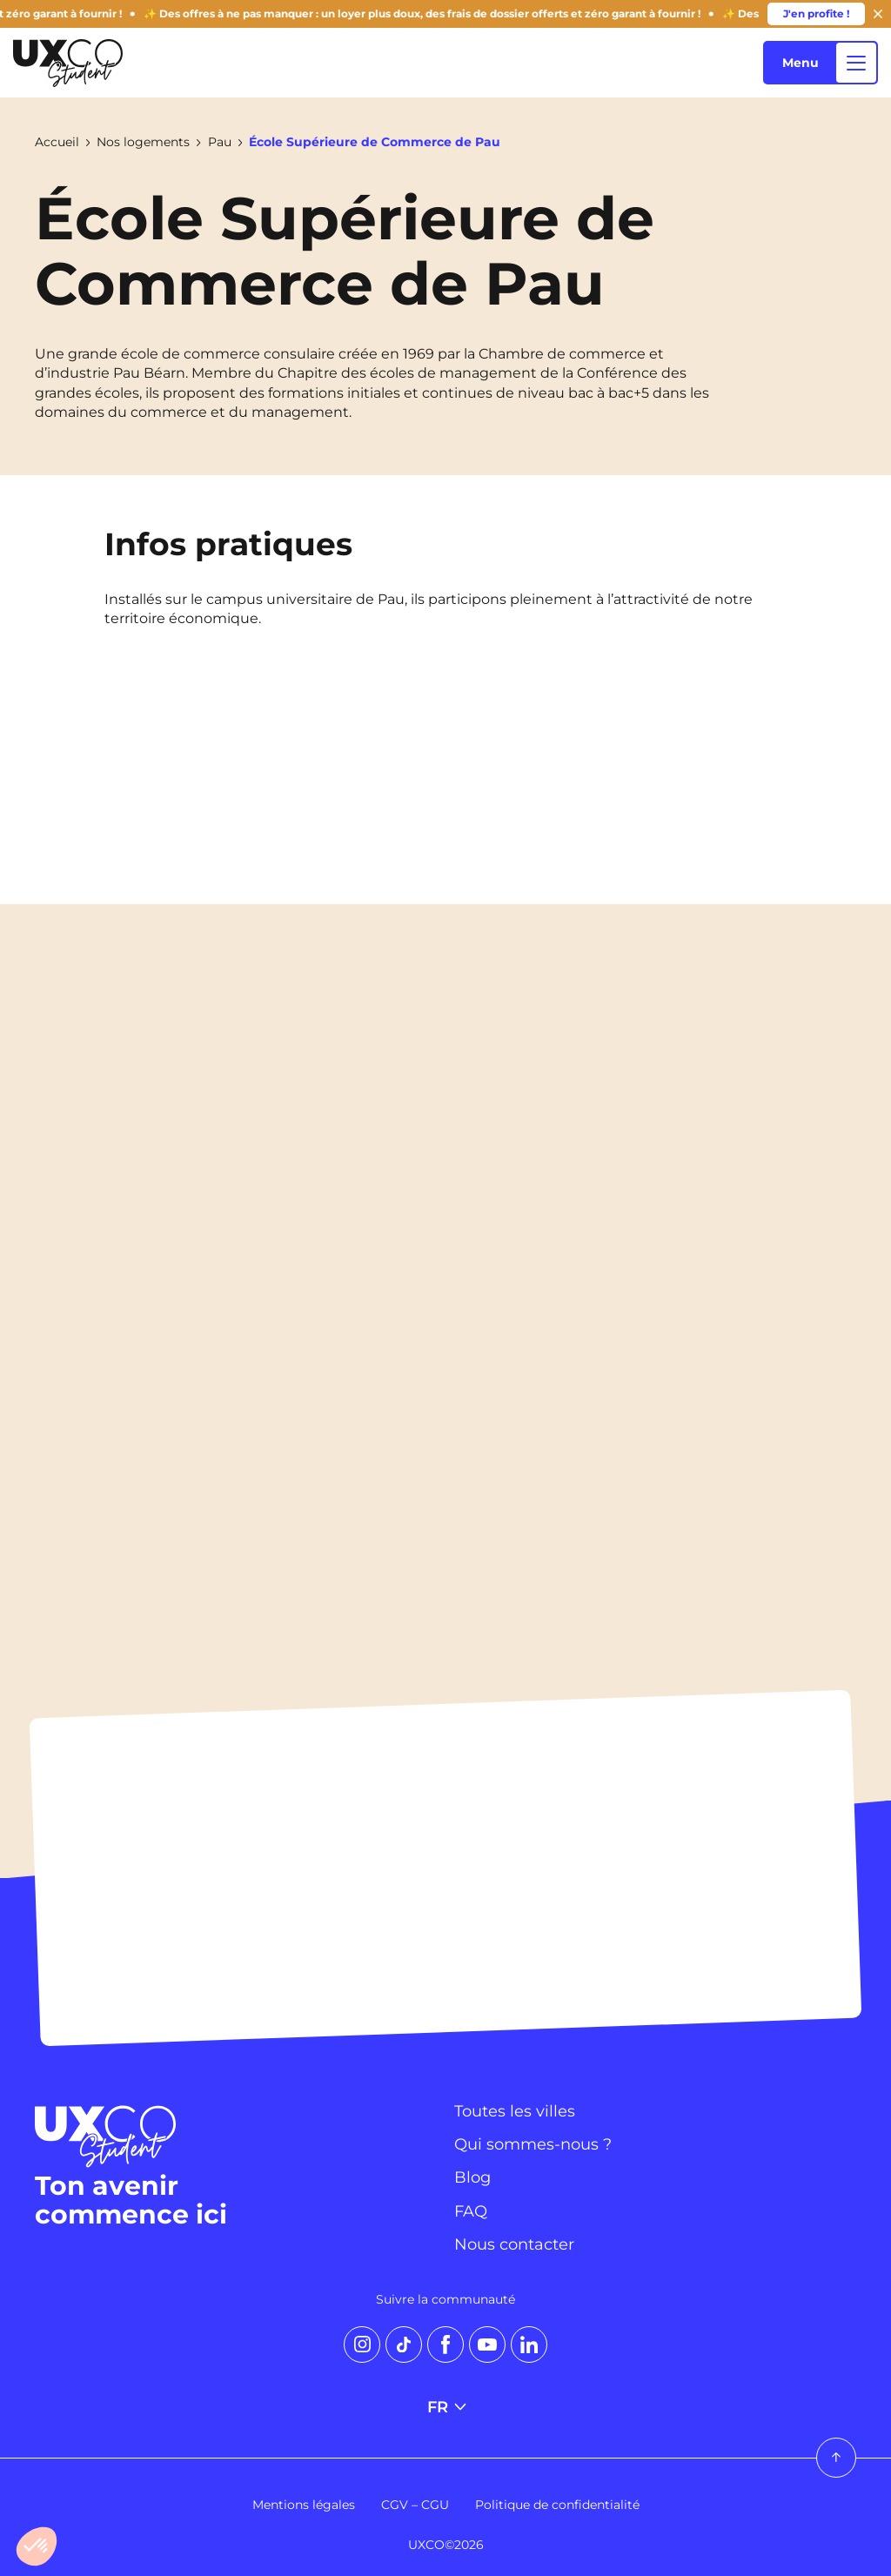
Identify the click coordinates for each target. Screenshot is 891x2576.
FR (445, 2407)
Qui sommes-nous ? (533, 2144)
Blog (472, 2177)
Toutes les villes (514, 2111)
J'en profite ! (816, 13)
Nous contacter (514, 2244)
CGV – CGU (415, 2504)
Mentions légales (303, 2504)
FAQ (470, 2211)
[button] (36, 2546)
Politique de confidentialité (557, 2504)
